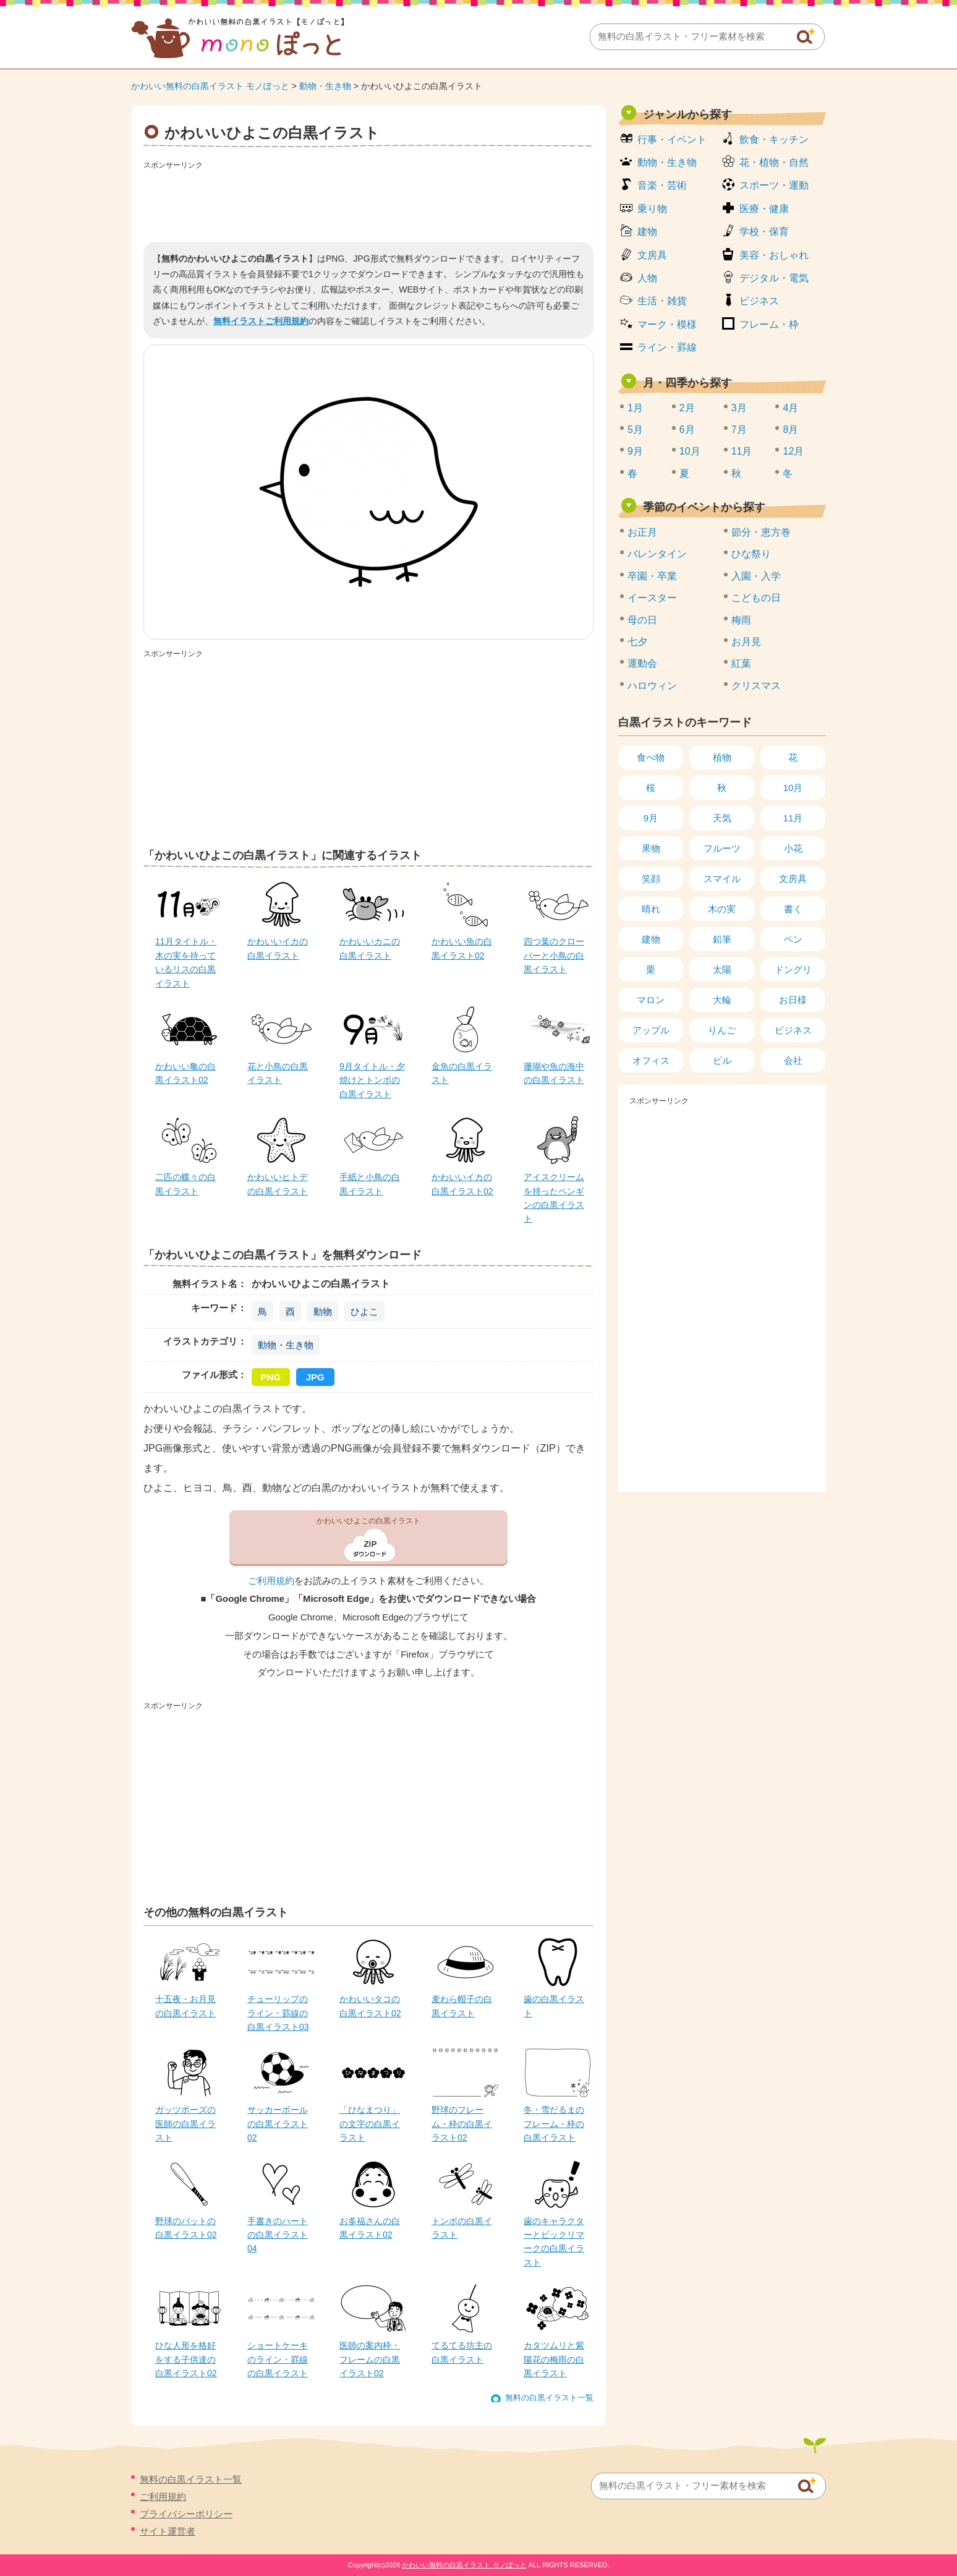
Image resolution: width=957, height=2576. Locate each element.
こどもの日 (756, 598)
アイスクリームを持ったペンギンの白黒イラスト (554, 1197)
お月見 (746, 641)
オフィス (651, 1060)
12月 (793, 451)
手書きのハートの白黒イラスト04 (277, 2235)
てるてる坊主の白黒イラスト (462, 2352)
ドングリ (793, 969)
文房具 (652, 255)
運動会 (642, 663)
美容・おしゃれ (774, 255)
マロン (651, 1000)
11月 (741, 451)
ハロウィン (652, 685)
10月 (689, 451)
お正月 (642, 532)
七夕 (637, 641)
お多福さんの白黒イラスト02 (369, 2228)
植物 (722, 757)
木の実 (722, 909)
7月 (739, 429)
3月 (739, 408)
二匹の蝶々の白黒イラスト (185, 1184)
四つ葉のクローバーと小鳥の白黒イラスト (554, 955)
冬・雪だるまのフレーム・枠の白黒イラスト (554, 2123)
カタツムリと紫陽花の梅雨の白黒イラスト (554, 2359)
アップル (651, 1030)
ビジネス (759, 301)
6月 (687, 429)
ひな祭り (751, 554)
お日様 (793, 1000)
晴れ (651, 909)
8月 (790, 429)
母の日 (642, 620)
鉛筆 (722, 939)
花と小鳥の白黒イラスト (277, 1073)
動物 (322, 1311)
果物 (651, 848)
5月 (635, 429)
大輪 (722, 1000)
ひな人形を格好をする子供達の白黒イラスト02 (186, 2359)
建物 (647, 231)
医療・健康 (764, 208)
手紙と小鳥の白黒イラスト (369, 1184)
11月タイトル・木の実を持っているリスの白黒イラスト (186, 962)
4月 (790, 408)
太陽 (722, 969)
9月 (635, 451)
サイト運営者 (167, 2531)
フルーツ (722, 848)
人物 (647, 278)
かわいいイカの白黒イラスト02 (462, 1184)
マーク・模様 (667, 324)
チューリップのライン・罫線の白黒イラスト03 (278, 2013)
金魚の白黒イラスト (462, 1073)
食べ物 (651, 757)
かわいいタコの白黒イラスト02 (370, 2006)
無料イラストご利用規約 (260, 321)
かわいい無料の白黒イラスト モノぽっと (210, 86)
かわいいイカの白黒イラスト (277, 948)
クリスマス (756, 685)
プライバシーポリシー (186, 2514)
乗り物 (652, 208)
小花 (793, 848)
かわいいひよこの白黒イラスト (368, 1521)
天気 (722, 818)
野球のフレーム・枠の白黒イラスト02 (462, 2123)
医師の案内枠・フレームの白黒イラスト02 (369, 2359)
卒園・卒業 (652, 576)
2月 (687, 408)
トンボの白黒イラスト (462, 2228)
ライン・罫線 (667, 347)
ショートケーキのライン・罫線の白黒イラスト (277, 2359)
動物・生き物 (325, 86)
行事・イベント (672, 139)
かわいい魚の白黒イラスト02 (462, 948)
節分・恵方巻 (761, 532)
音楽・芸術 (662, 185)
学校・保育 (764, 231)
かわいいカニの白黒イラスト (369, 948)
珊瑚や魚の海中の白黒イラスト (554, 1073)
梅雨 (741, 620)
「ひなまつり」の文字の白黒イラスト (369, 2123)
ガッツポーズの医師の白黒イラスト (185, 2123)
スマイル (722, 878)
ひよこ (364, 1311)
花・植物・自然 (774, 162)
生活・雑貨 (662, 301)
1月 (635, 408)
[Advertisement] (368, 201)
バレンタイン (657, 554)
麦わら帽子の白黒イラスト (462, 2006)
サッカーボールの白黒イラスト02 (277, 2123)
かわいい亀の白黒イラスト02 (185, 1073)
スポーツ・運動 (774, 185)
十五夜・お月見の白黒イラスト (185, 2006)
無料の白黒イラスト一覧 (549, 2397)
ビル (722, 1060)
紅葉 (741, 663)
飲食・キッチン (774, 139)
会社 (793, 1060)
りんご (722, 1030)
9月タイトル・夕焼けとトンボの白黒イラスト (372, 1080)
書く (793, 909)
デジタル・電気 (774, 278)
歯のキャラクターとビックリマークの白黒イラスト (554, 2241)
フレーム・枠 (769, 324)
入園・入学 (756, 576)
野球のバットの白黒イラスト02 (186, 2228)
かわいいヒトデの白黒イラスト (277, 1184)
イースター (652, 598)
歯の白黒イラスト (554, 2006)
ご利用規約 (271, 1581)
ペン (793, 939)
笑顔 (651, 878)
